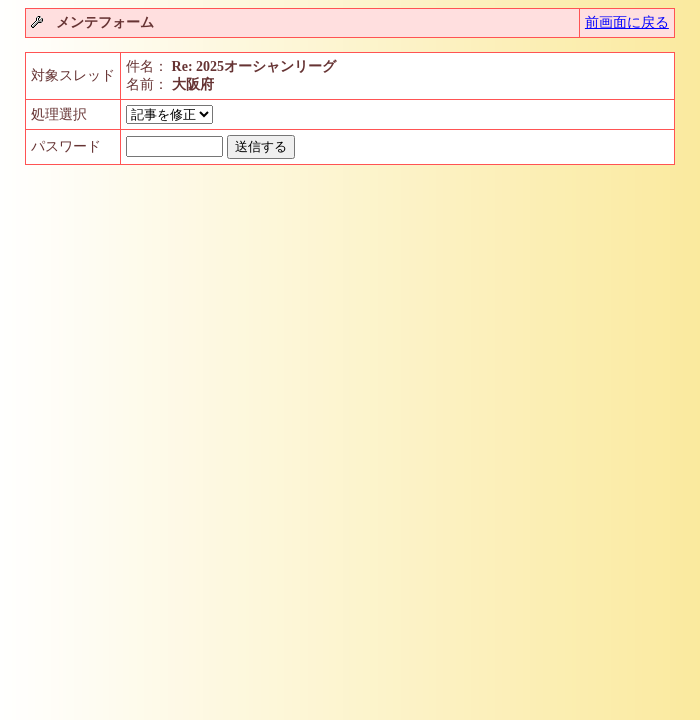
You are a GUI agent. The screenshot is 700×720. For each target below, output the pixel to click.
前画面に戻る (627, 22)
